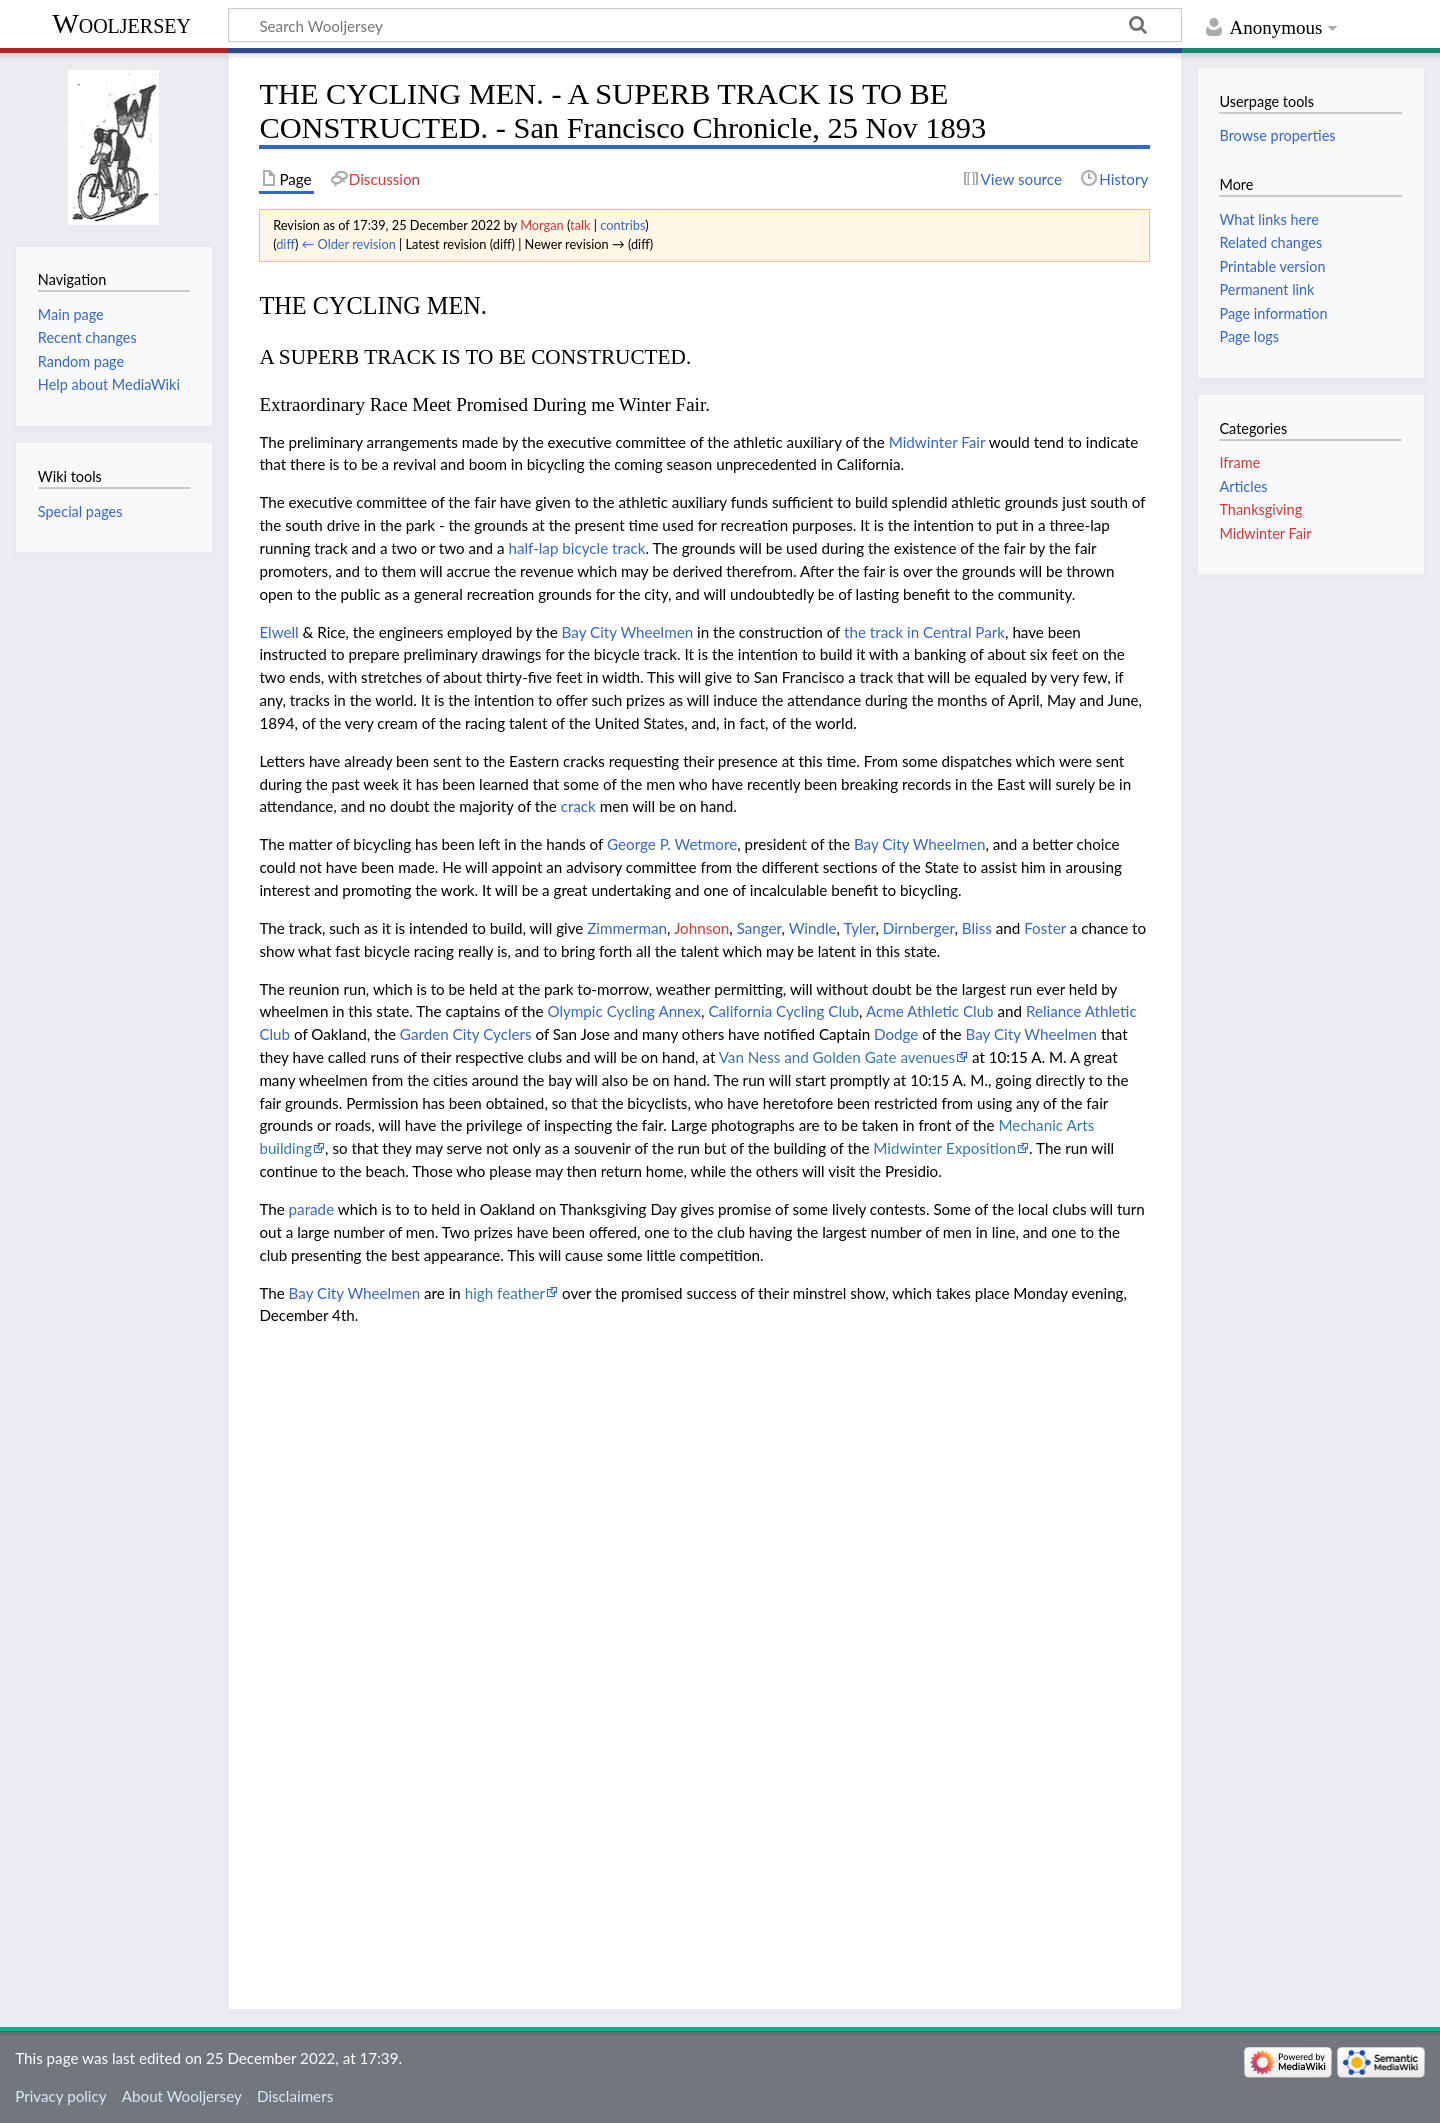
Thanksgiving (1260, 509)
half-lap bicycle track (576, 548)
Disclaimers (295, 2096)
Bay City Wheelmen (628, 632)
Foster (1045, 928)
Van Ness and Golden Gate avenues (837, 1057)
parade (312, 1209)
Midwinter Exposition (944, 1148)
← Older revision (349, 244)
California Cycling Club (783, 1011)
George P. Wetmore (672, 844)
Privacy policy (60, 2096)
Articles (1243, 486)
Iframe (1239, 462)
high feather (505, 1293)
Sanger (759, 928)
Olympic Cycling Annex (624, 1011)
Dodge (896, 1034)
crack (578, 806)
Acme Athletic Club (930, 1011)
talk (580, 225)
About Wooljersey (182, 2096)
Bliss (977, 928)
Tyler (859, 928)
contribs (622, 225)
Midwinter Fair (937, 442)
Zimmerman (627, 928)
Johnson (701, 928)
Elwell (278, 632)
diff (285, 244)
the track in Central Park (924, 632)
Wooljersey (121, 23)
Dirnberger (919, 928)
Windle (813, 928)
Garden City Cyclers (466, 1034)
